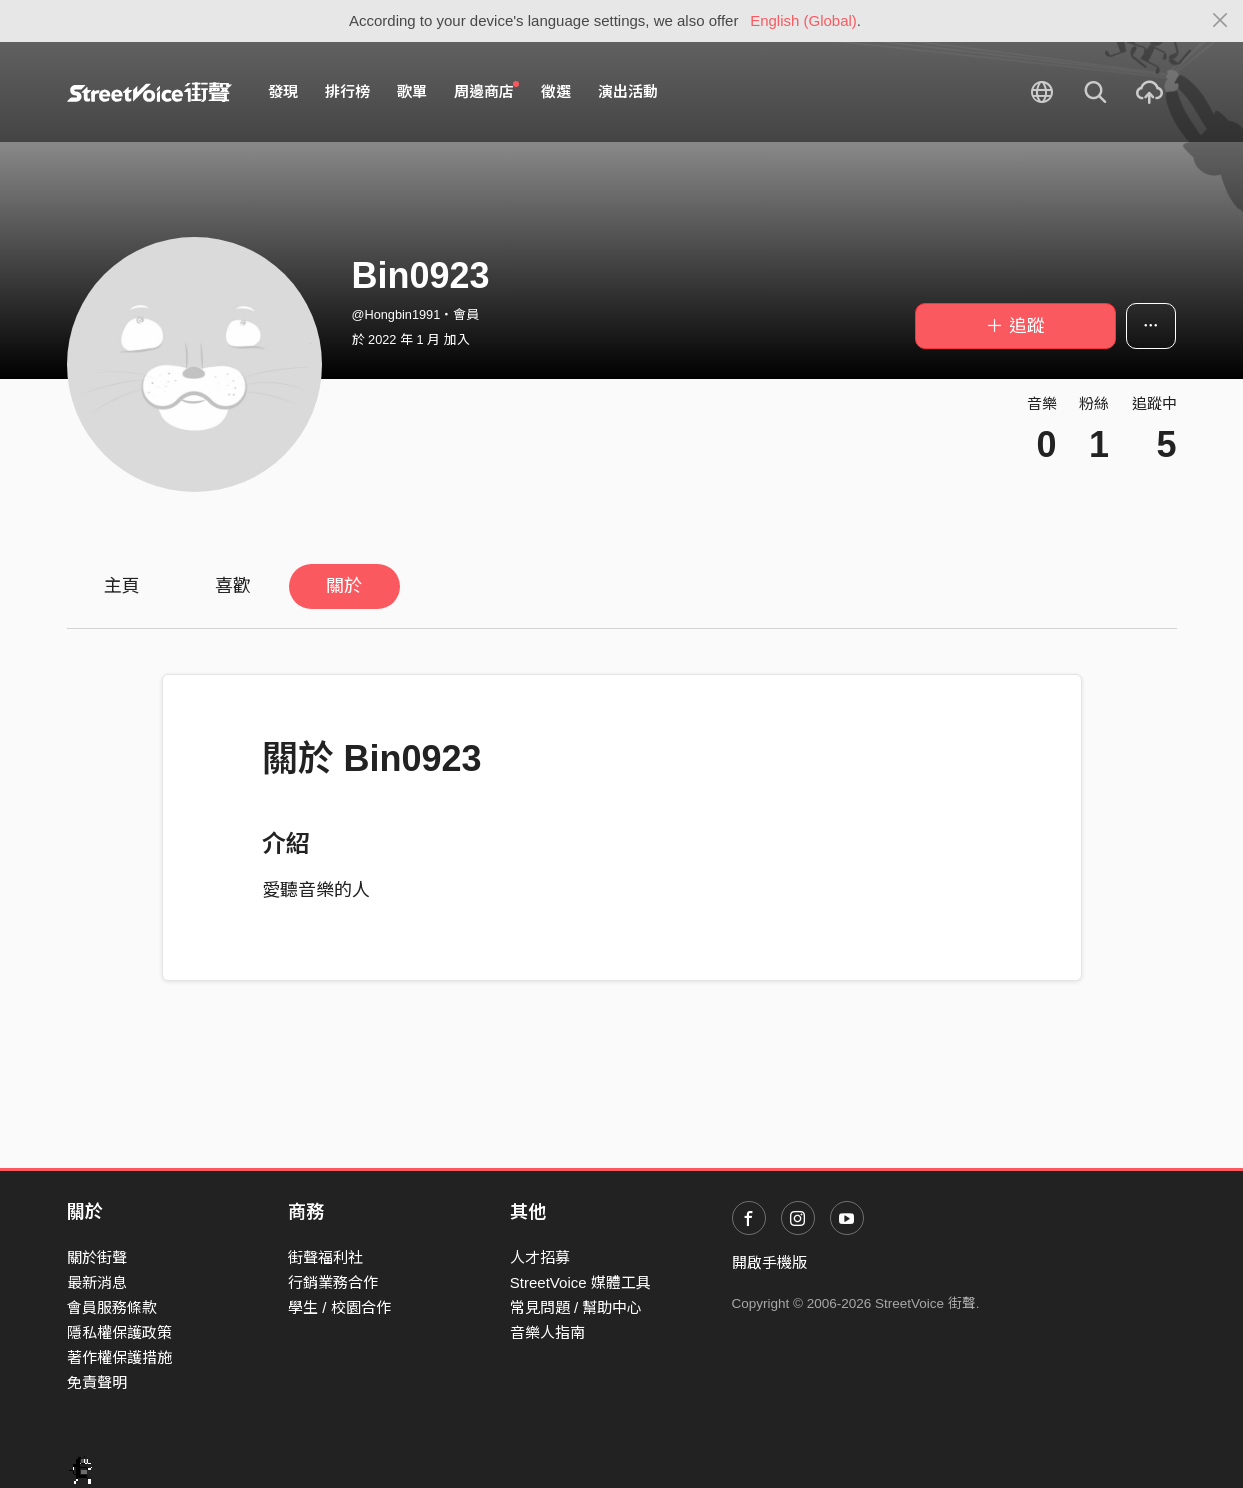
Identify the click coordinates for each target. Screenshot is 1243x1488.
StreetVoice (149, 92)
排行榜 (347, 91)
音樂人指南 (547, 1332)
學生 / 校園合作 (339, 1307)
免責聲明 (97, 1382)
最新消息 (97, 1282)
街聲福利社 (325, 1257)
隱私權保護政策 (119, 1332)
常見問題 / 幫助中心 (576, 1307)
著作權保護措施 (119, 1357)
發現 (283, 91)
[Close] (1220, 21)
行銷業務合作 (333, 1282)
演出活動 (628, 91)
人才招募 (540, 1257)
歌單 (412, 91)
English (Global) (803, 20)
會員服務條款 (112, 1307)
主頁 (122, 586)
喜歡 (233, 586)
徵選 (556, 91)
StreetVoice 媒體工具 (580, 1282)
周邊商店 (487, 91)
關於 (344, 586)
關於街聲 (97, 1257)
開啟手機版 (769, 1262)
